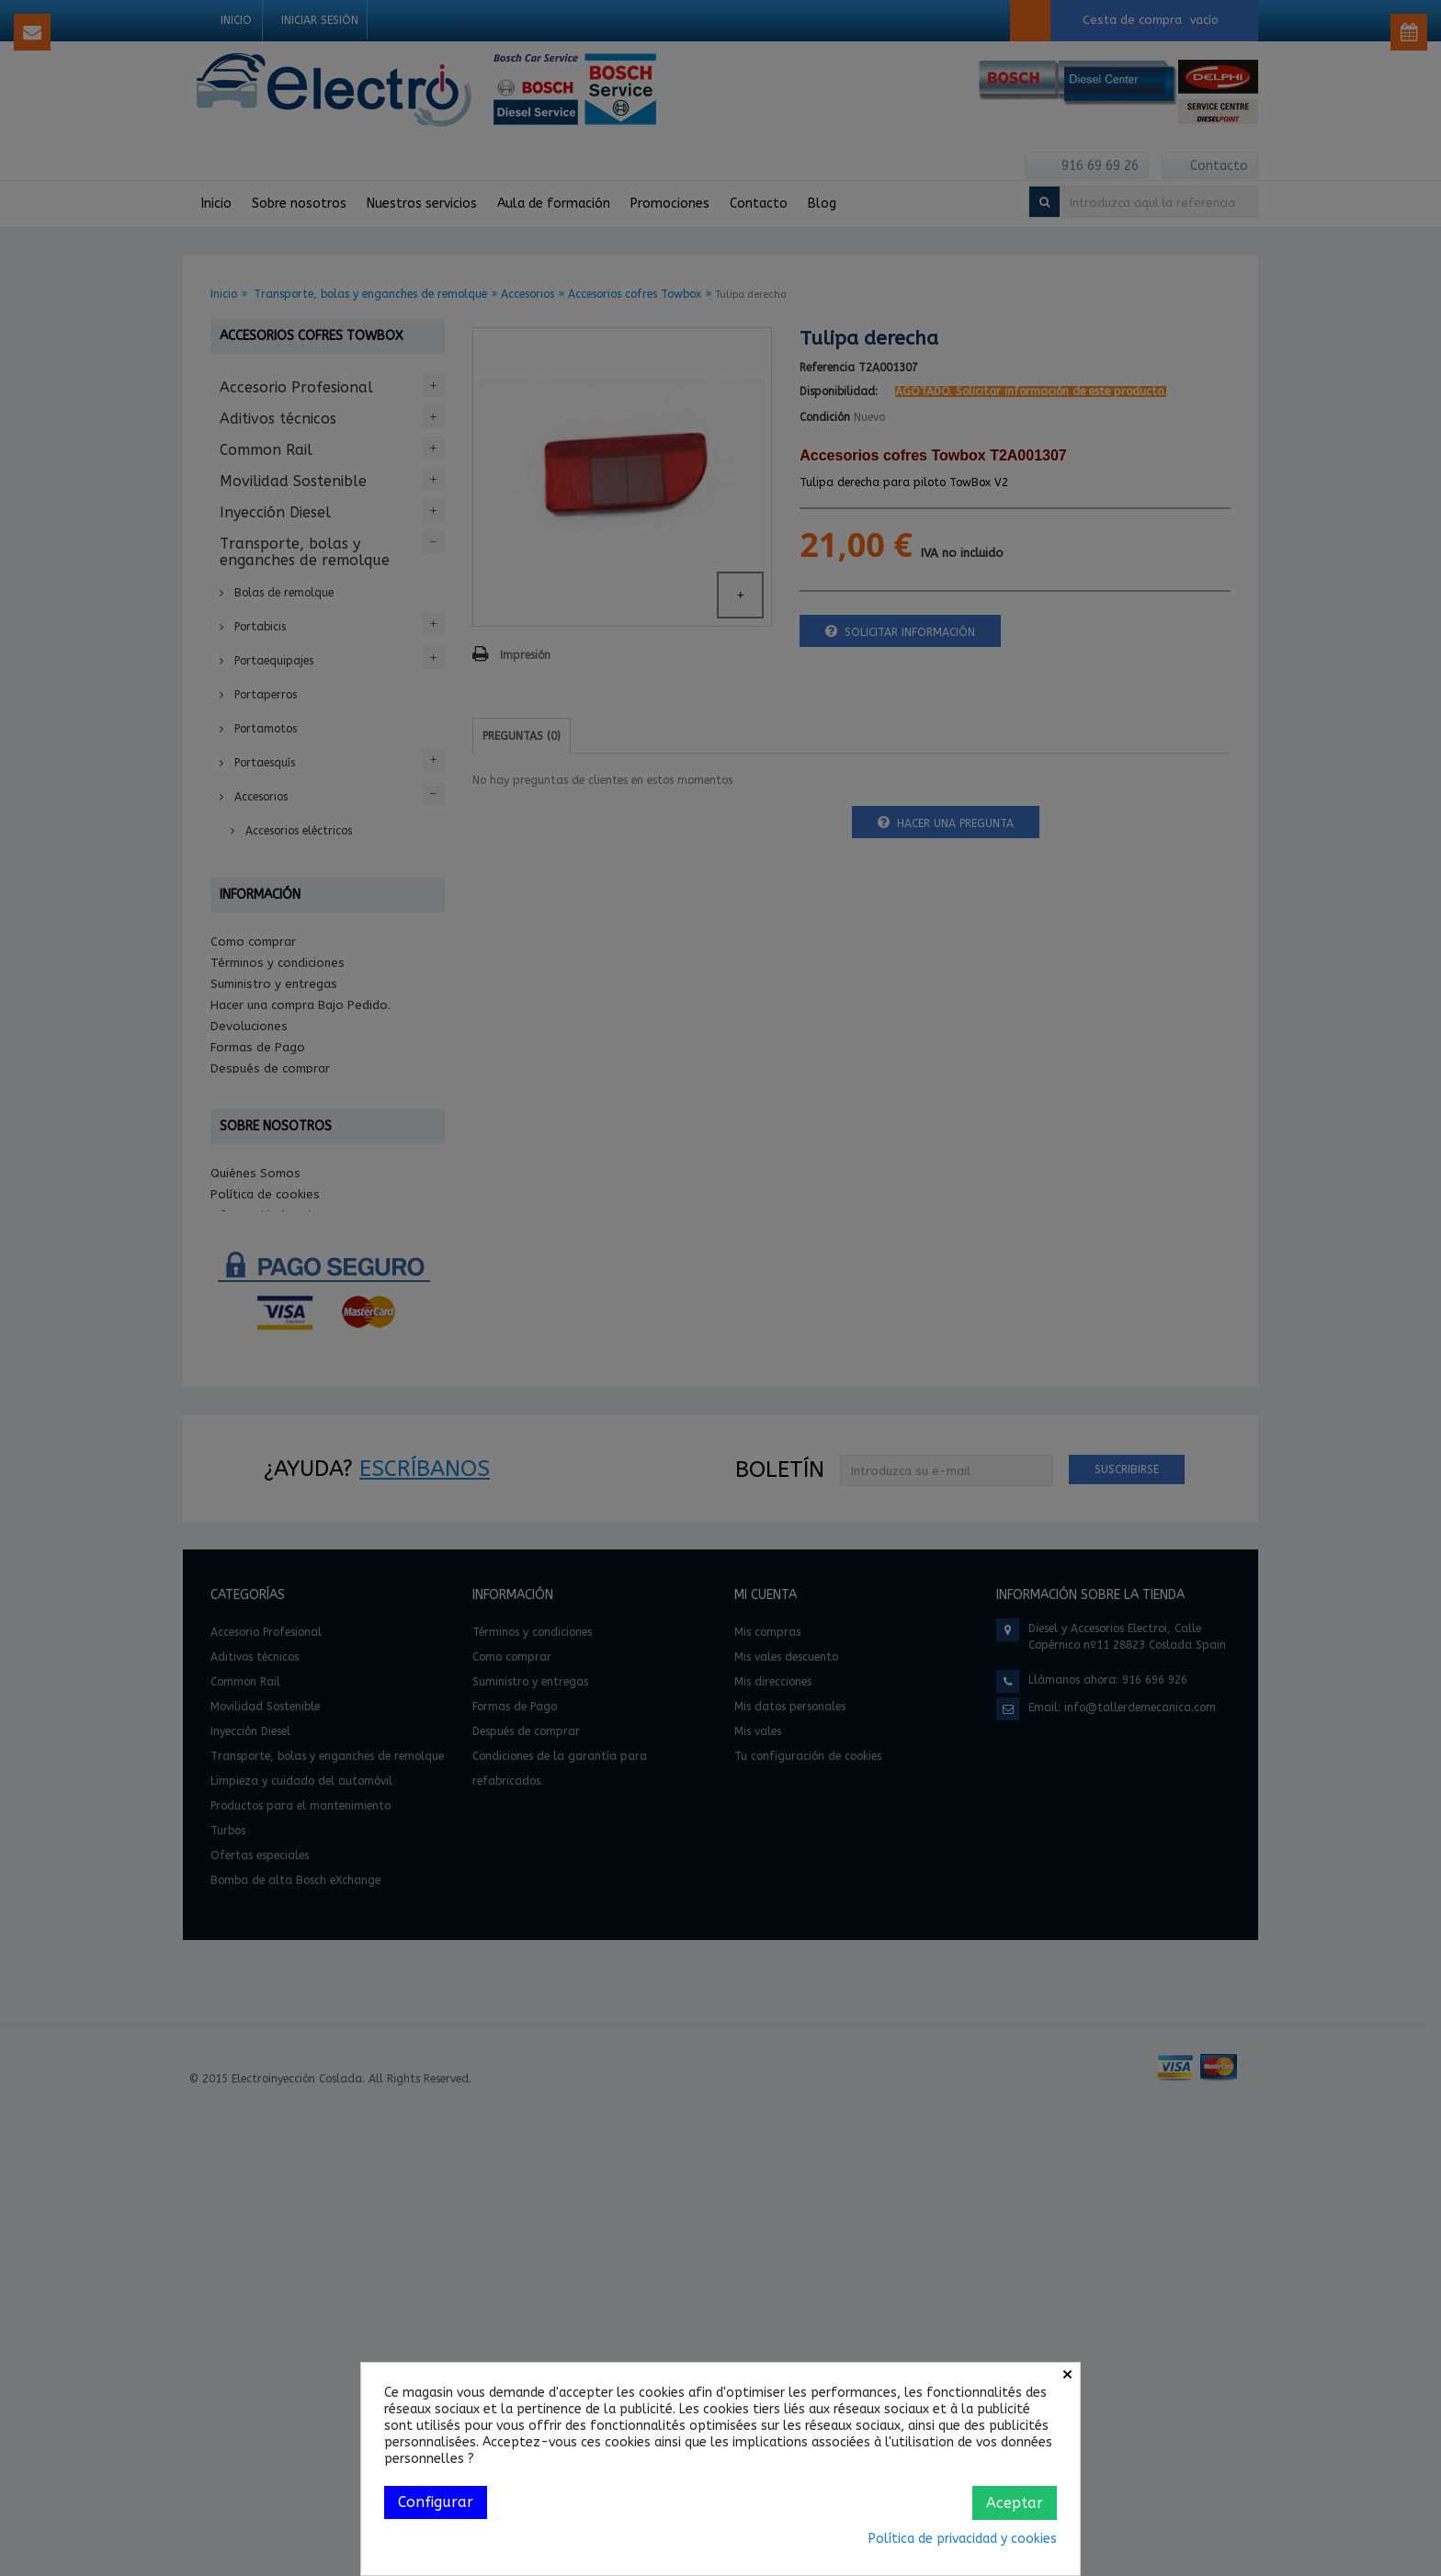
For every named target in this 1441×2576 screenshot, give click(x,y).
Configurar (435, 2502)
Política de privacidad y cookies (962, 2539)
